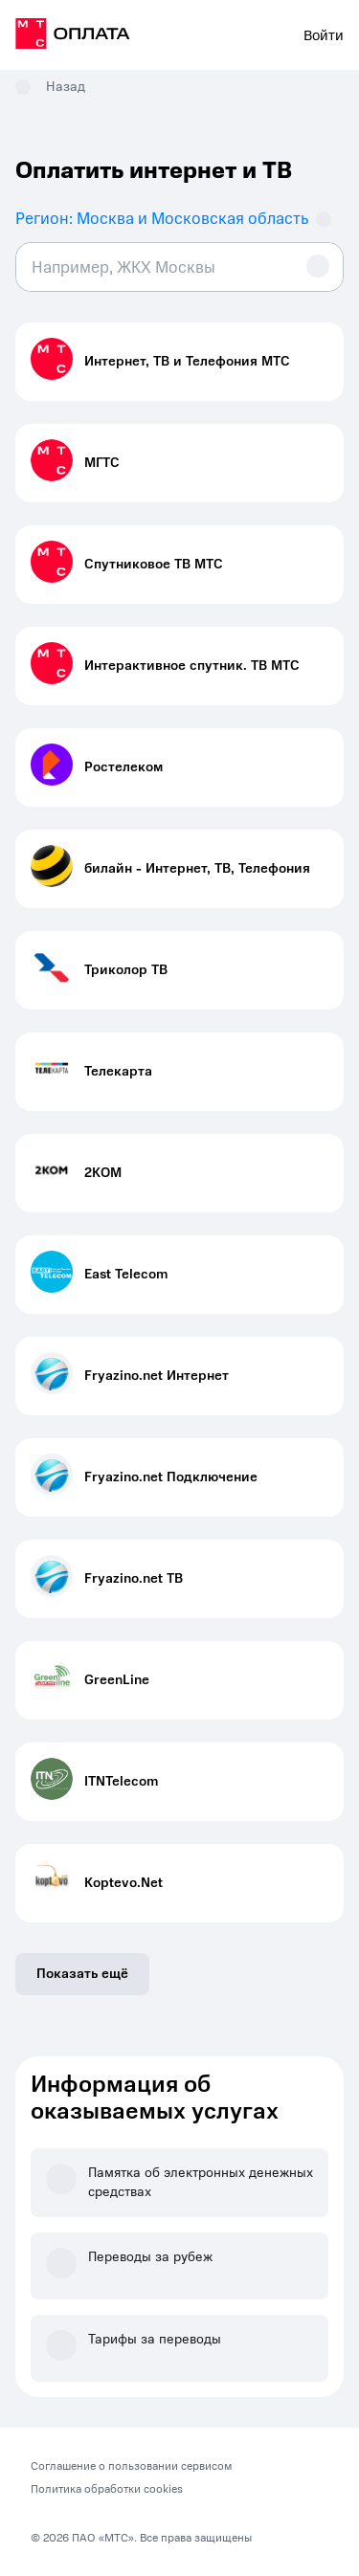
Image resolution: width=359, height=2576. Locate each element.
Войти (323, 35)
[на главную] (72, 36)
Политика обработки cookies (107, 2489)
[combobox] (179, 267)
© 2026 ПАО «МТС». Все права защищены (141, 2537)
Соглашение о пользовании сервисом (131, 2466)
